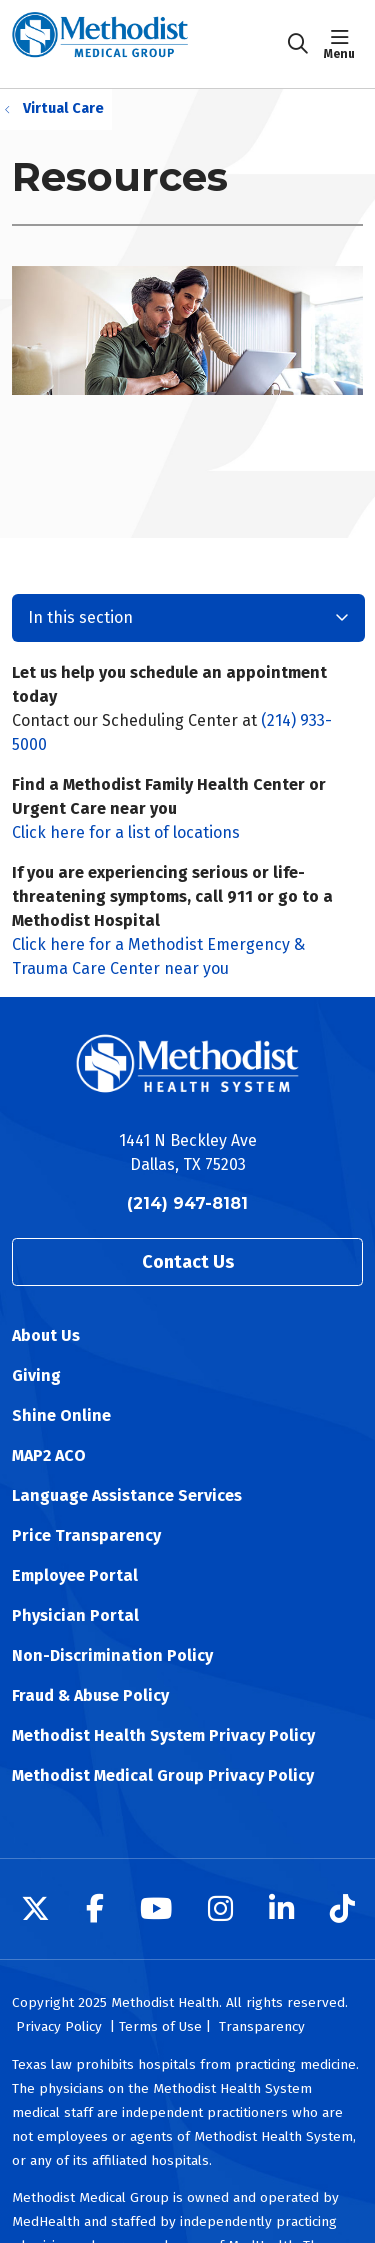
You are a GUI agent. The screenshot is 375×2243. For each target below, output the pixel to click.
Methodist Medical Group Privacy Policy (163, 1775)
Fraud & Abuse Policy (90, 1695)
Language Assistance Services (127, 1495)
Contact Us (188, 1262)
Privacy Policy (59, 2026)
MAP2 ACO (49, 1455)
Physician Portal (75, 1615)
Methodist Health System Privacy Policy (163, 1735)
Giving (36, 1375)
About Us (46, 1335)
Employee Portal (75, 1575)
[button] (343, 44)
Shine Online (61, 1415)
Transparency (262, 2026)
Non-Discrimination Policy (112, 1655)
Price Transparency (86, 1535)
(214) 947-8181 (187, 1203)
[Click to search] (298, 44)
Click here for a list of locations (126, 832)
